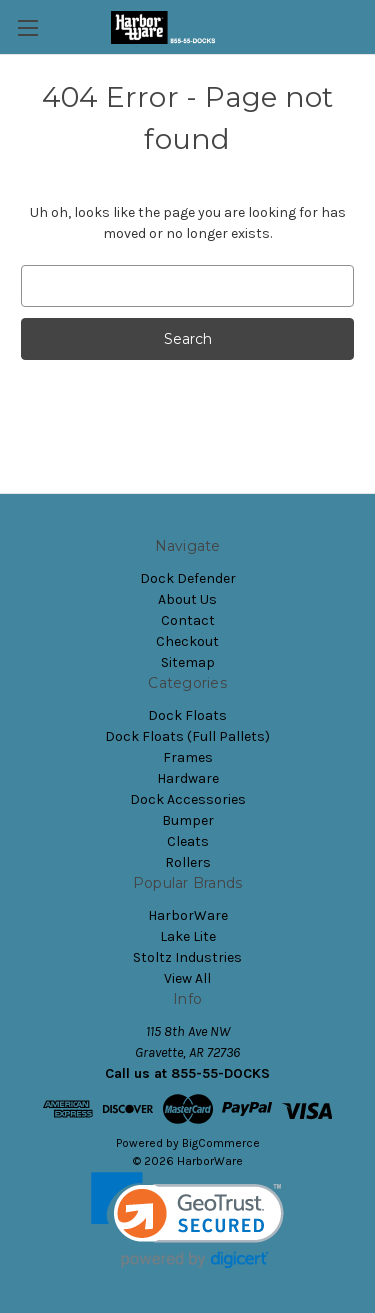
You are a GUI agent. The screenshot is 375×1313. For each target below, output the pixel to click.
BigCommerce (221, 1143)
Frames (188, 757)
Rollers (188, 862)
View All (187, 978)
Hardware (188, 778)
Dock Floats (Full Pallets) (187, 736)
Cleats (188, 841)
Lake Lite (188, 936)
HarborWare (188, 915)
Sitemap (188, 662)
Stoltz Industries (187, 957)
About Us (187, 599)
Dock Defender (188, 578)
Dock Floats (187, 715)
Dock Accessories (188, 799)
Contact (188, 620)
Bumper (188, 820)
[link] (187, 1220)
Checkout (187, 641)
